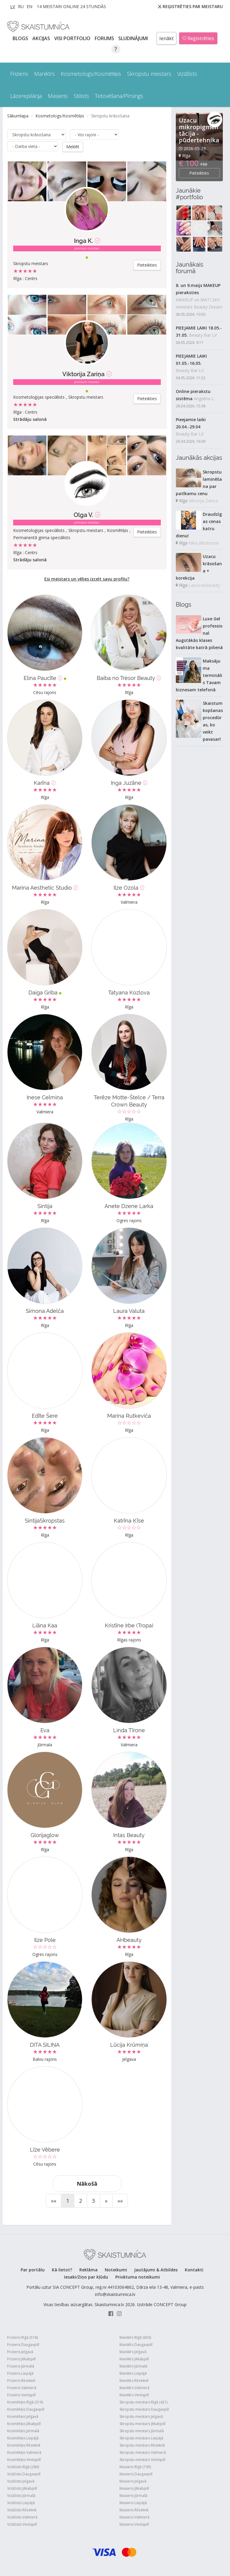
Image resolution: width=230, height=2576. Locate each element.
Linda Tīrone (129, 1730)
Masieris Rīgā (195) (135, 2466)
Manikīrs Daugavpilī (135, 2344)
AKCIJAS (41, 38)
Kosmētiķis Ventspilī (24, 2459)
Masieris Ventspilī (134, 2524)
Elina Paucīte (45, 678)
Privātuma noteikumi (137, 2276)
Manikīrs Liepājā (133, 2373)
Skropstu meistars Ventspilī (142, 2459)
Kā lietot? (62, 2269)
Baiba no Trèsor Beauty (129, 678)
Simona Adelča (45, 1310)
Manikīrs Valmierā (134, 2387)
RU (21, 6)
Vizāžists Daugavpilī (23, 2473)
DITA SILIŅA (45, 2044)
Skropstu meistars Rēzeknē (142, 2444)
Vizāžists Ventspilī (22, 2524)
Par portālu (33, 2269)
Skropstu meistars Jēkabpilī (142, 2423)
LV (12, 6)
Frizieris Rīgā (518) (22, 2337)
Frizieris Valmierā (21, 2387)
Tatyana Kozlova (129, 992)
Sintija (44, 1206)
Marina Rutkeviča (129, 1415)
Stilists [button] (81, 95)
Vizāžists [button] (187, 73)
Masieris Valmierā (134, 2516)
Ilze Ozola (129, 887)
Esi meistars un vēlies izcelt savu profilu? (86, 578)
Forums (105, 38)
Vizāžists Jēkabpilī (22, 2488)
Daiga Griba (44, 992)
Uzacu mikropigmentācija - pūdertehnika (199, 130)
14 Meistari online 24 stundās (71, 6)
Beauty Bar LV (203, 335)
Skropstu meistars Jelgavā (141, 2416)
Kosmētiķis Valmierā (24, 2452)
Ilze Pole (45, 1939)
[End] (120, 2200)
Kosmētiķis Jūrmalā (23, 2430)
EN (29, 6)
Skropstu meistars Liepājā (141, 2437)
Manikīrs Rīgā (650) (135, 2337)
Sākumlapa (17, 116)
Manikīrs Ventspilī (134, 2394)
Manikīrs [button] (44, 73)
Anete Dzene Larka (129, 1206)
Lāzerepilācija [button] (26, 95)
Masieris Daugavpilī (135, 2473)
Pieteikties (147, 264)
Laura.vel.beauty (204, 585)
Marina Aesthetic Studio (45, 887)
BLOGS (21, 38)
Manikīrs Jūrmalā (133, 2365)
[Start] (53, 2200)
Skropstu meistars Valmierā (142, 2452)
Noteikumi (116, 2269)
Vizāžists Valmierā (22, 2516)
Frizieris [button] (19, 73)
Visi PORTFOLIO (73, 38)
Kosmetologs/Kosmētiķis (59, 116)
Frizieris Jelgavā (20, 2351)
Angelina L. (204, 398)
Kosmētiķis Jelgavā (22, 2416)
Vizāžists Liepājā (21, 2502)
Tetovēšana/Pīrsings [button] (119, 95)
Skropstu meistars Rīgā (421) (143, 2401)
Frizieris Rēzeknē (21, 2380)
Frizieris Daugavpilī (23, 2344)
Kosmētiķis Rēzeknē (23, 2444)
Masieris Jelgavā (132, 2480)
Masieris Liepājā (133, 2502)
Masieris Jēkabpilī (134, 2488)
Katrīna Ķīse (129, 1520)
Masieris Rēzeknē (134, 2509)
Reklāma (88, 2269)
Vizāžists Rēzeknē (22, 2509)
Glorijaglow (45, 1835)
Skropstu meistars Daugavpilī (144, 2409)
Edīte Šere (45, 1415)
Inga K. (83, 240)
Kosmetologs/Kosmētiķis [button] (91, 73)
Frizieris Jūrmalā (20, 2365)
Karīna (45, 782)
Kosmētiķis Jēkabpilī (24, 2423)
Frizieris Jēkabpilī (21, 2358)
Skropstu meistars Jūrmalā (141, 2430)
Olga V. (83, 514)
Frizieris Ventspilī (21, 2394)
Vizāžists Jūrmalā (21, 2495)
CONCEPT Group (170, 2304)
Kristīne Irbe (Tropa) (129, 1625)
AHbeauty (129, 1939)
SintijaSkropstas (45, 1520)
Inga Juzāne (129, 782)
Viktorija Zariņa (83, 373)
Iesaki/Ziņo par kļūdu (86, 2276)
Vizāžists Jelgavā (20, 2480)
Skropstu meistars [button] (149, 73)
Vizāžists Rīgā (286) (23, 2466)
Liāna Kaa (44, 1625)
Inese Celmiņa (45, 1097)
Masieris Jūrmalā (133, 2495)
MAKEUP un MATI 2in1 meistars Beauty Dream (199, 303)
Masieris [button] (58, 95)
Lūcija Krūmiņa (129, 2044)
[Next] (106, 2200)
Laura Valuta (129, 1310)
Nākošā (87, 2183)
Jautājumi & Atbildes (156, 2269)
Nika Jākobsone (204, 543)
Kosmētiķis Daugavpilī (25, 2409)
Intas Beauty (129, 1835)
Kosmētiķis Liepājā (23, 2437)
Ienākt (166, 38)
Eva (44, 1730)
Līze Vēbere (45, 2149)
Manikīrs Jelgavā (132, 2351)
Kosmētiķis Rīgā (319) (25, 2401)
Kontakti (194, 2269)
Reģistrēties (198, 38)
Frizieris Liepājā (20, 2373)
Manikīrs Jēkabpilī (134, 2358)
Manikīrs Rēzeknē (134, 2380)
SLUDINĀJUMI (133, 38)
